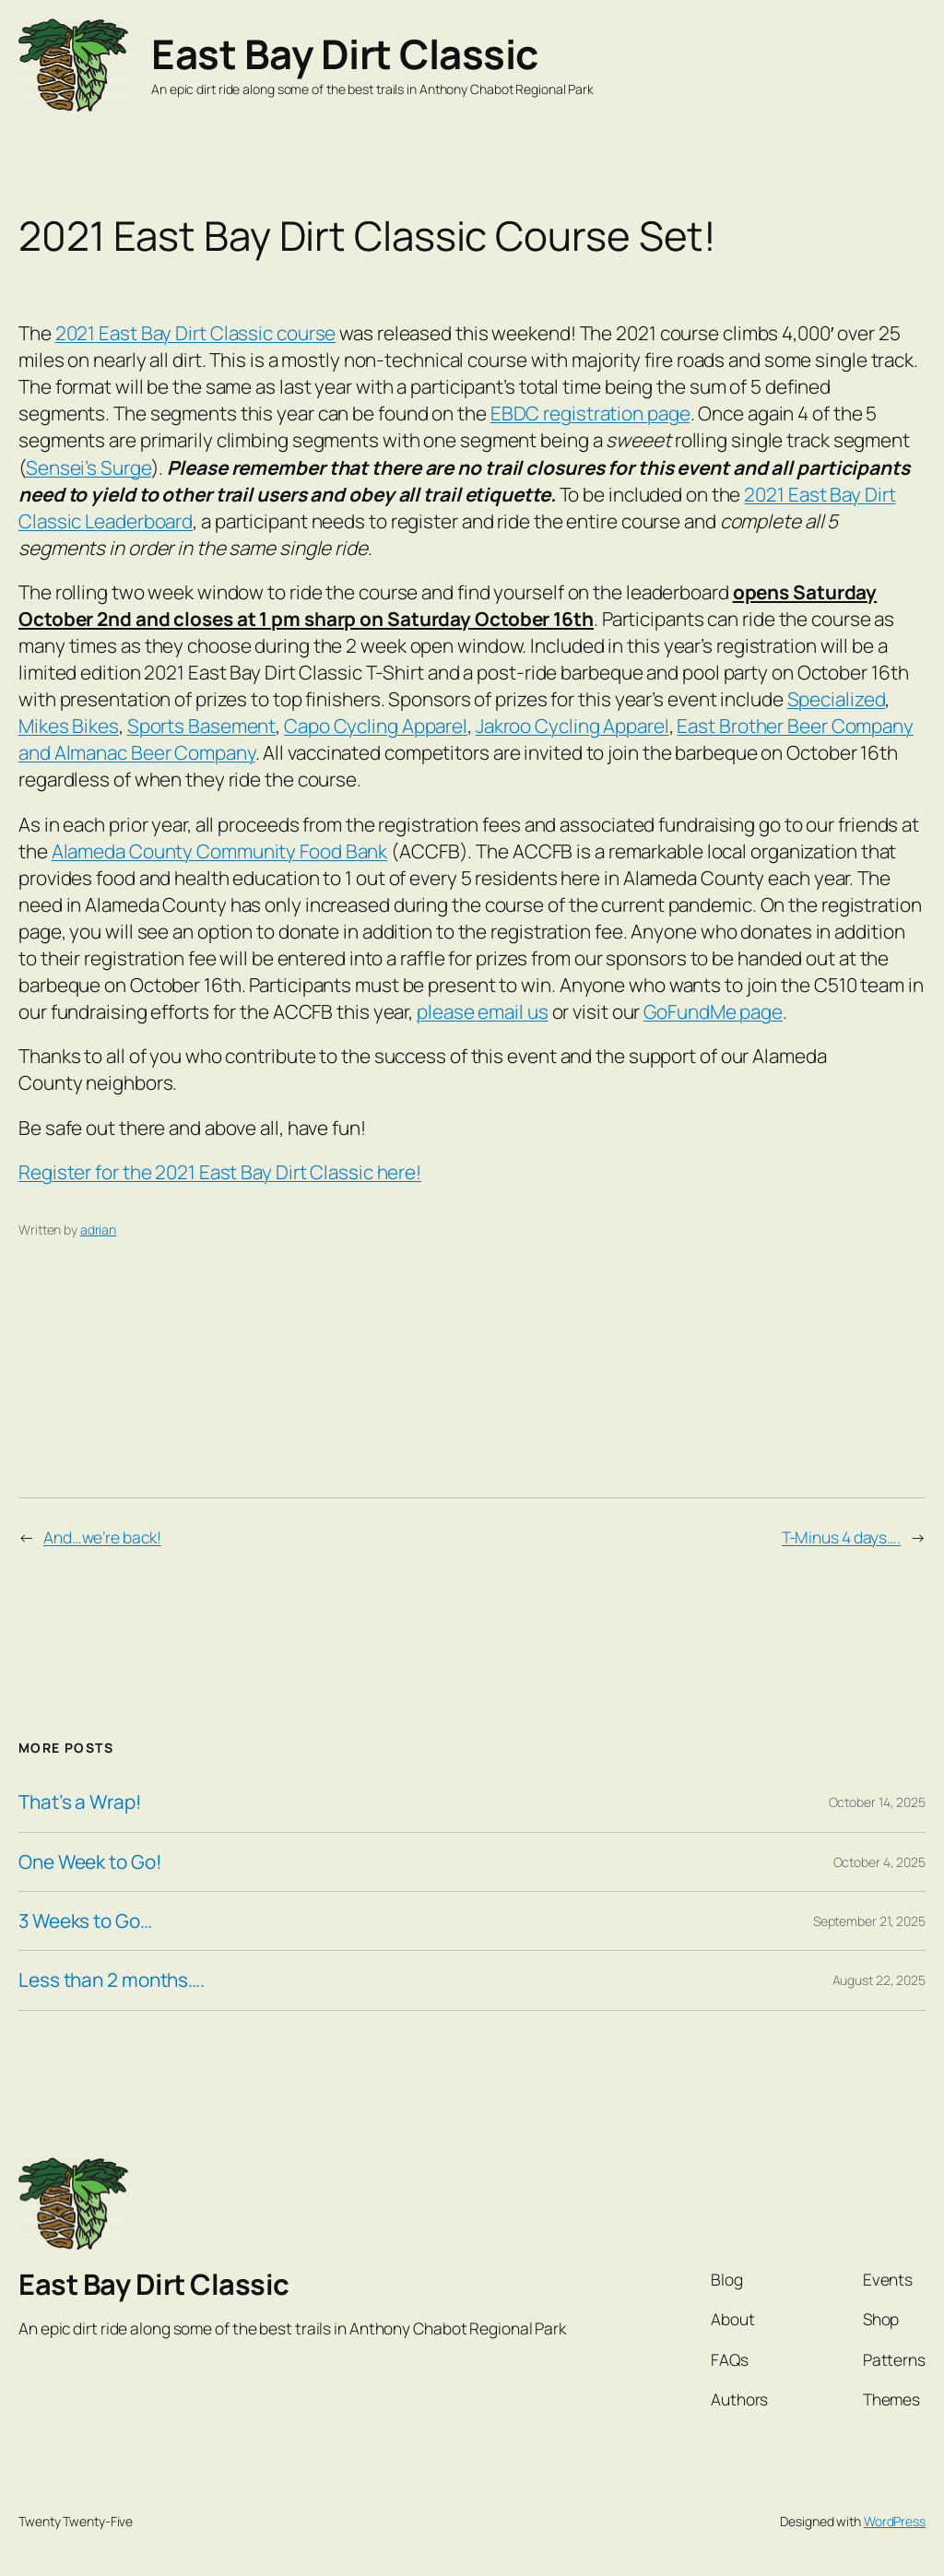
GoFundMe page (713, 1011)
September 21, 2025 (869, 1921)
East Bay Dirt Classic (344, 53)
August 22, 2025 (879, 1980)
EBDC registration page (590, 413)
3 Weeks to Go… (85, 1921)
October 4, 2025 (879, 1862)
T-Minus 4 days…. (841, 1537)
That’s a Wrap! (80, 1802)
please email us (483, 1011)
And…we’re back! (102, 1537)
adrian (98, 1229)
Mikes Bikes (68, 726)
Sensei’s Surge (88, 467)
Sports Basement (202, 726)
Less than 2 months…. (111, 1980)
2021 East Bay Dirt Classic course (195, 333)
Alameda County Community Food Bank (220, 851)
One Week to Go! (90, 1862)
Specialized (836, 699)
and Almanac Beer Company (136, 752)
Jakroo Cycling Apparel (572, 726)
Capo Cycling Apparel (375, 726)
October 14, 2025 (877, 1802)
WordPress (895, 2521)
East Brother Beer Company (795, 726)
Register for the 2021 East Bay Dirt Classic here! (219, 1172)
